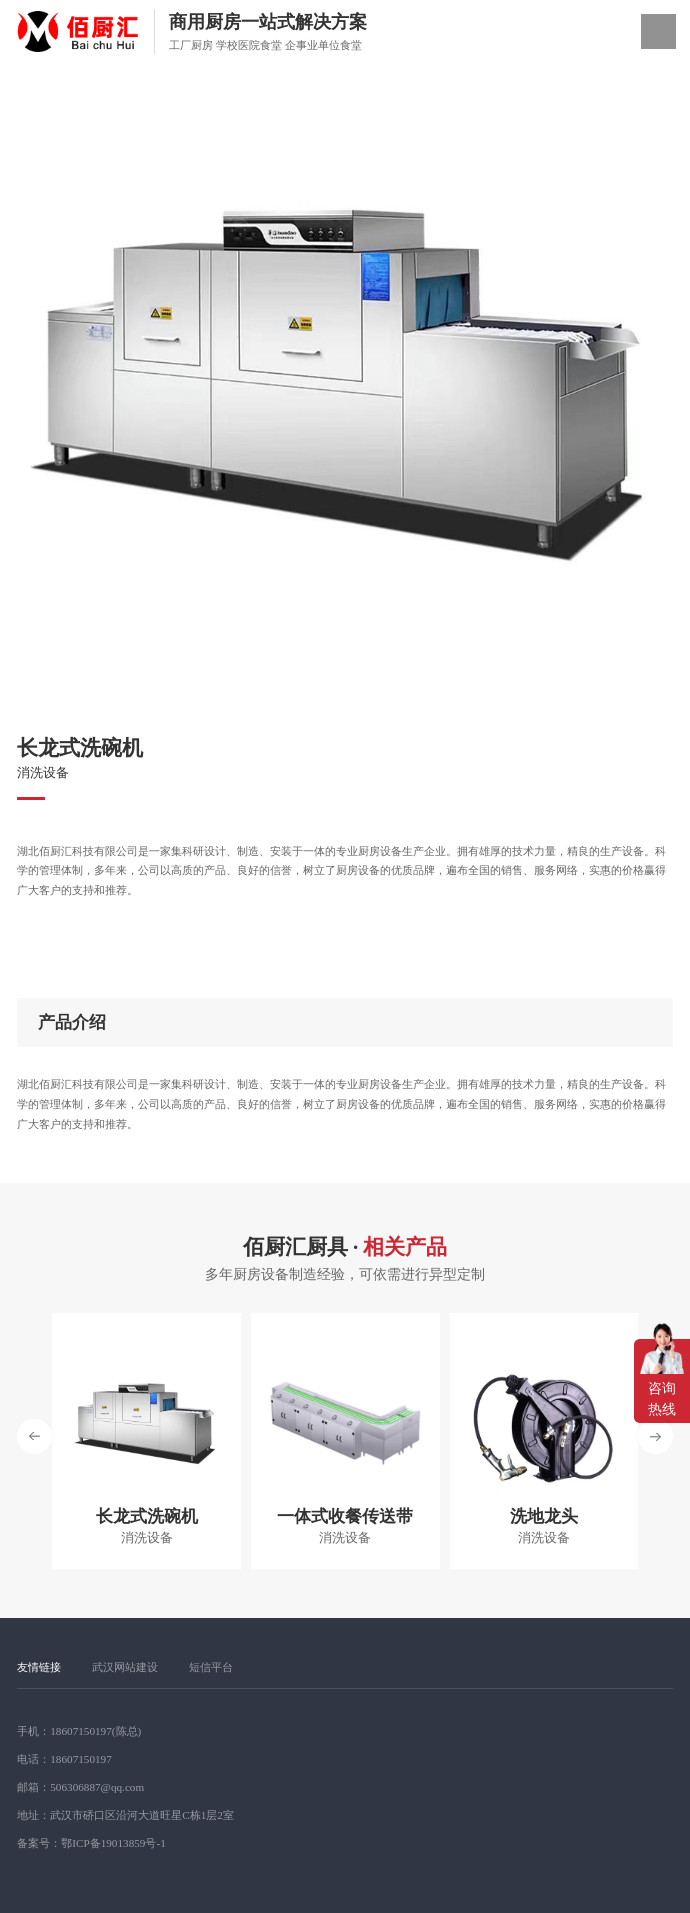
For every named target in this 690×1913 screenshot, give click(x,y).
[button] (655, 1436)
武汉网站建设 (125, 1667)
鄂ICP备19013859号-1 (113, 1843)
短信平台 (211, 1667)
